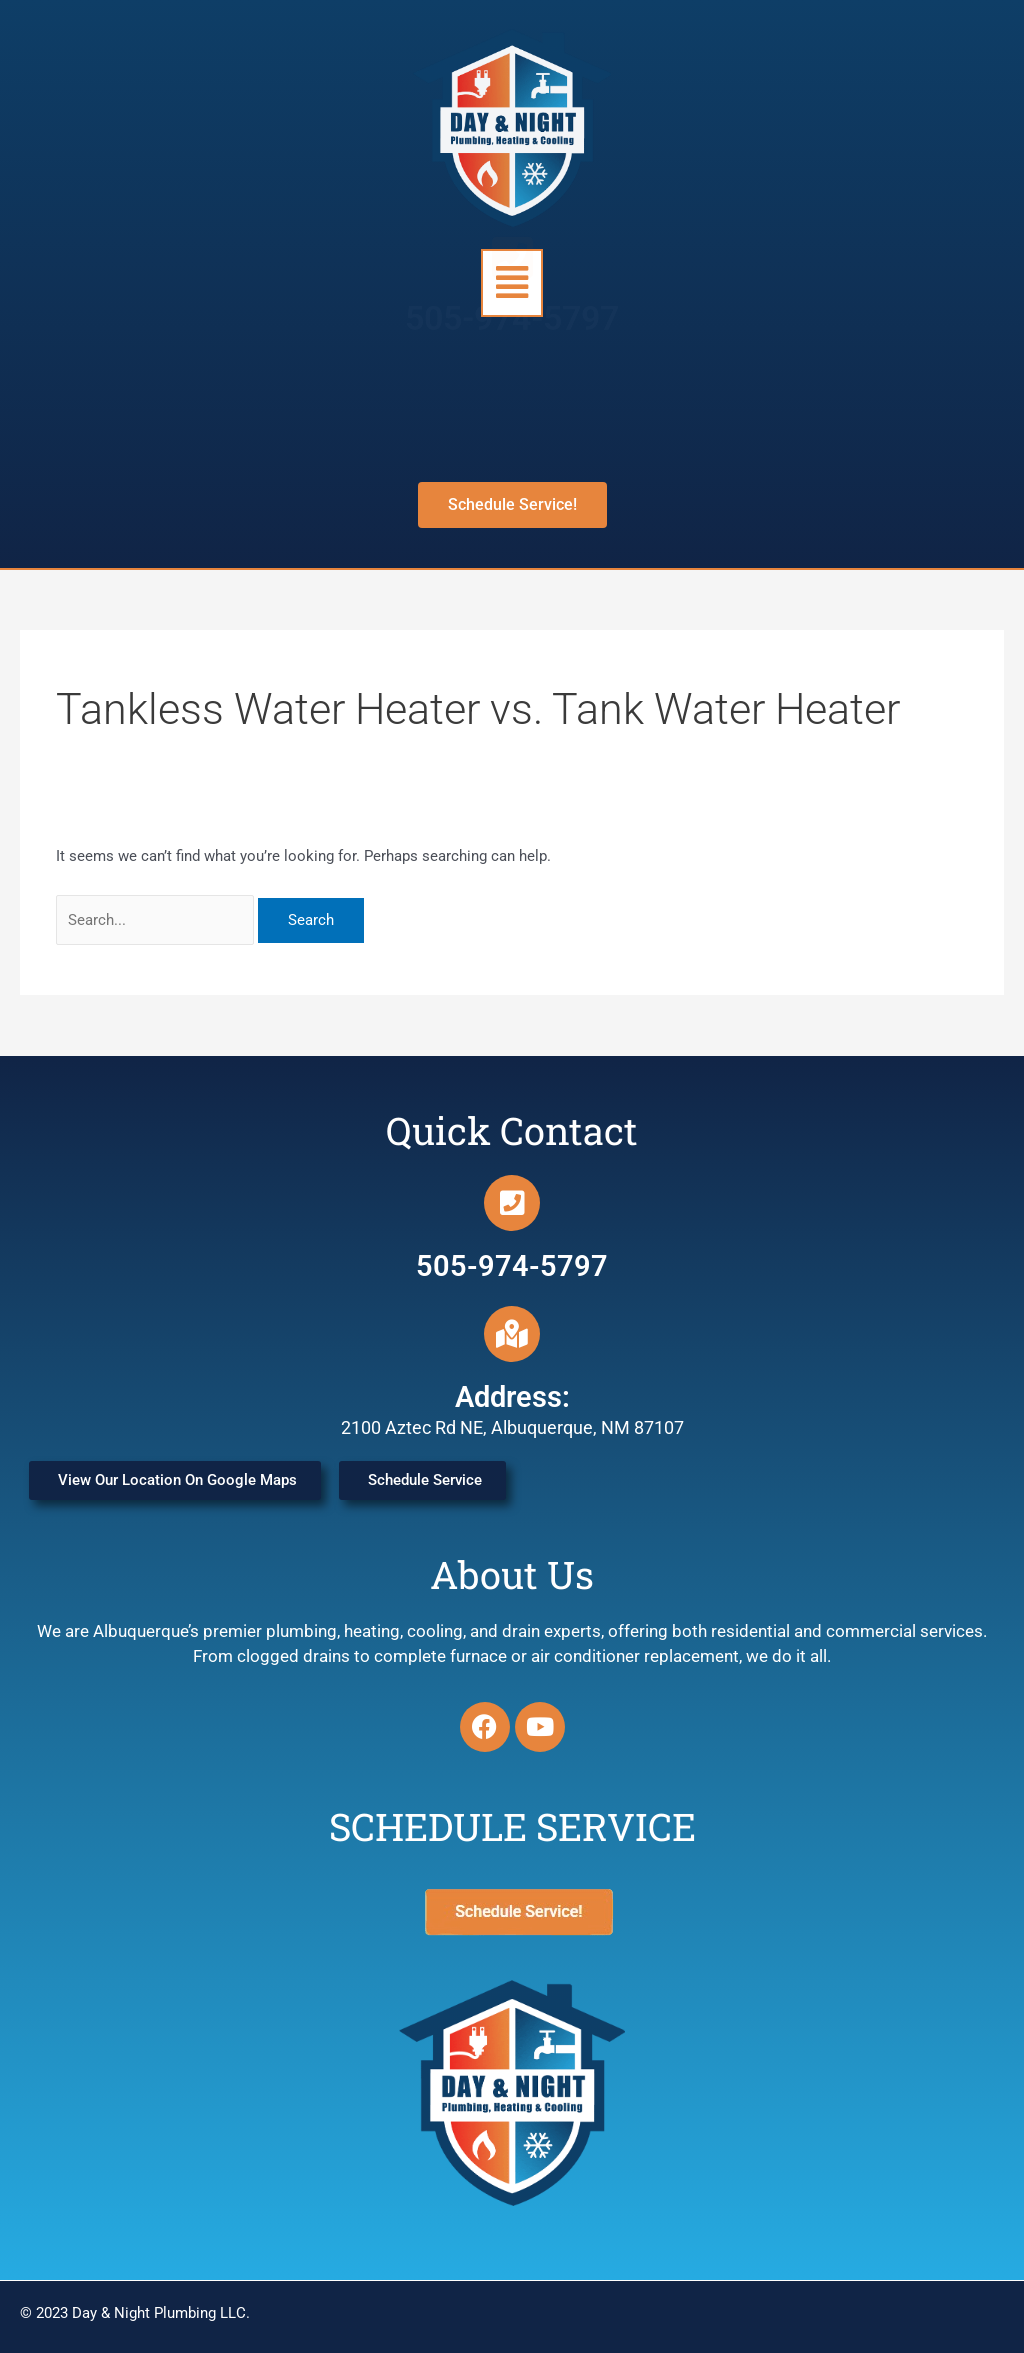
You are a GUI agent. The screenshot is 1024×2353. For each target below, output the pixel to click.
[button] (512, 283)
